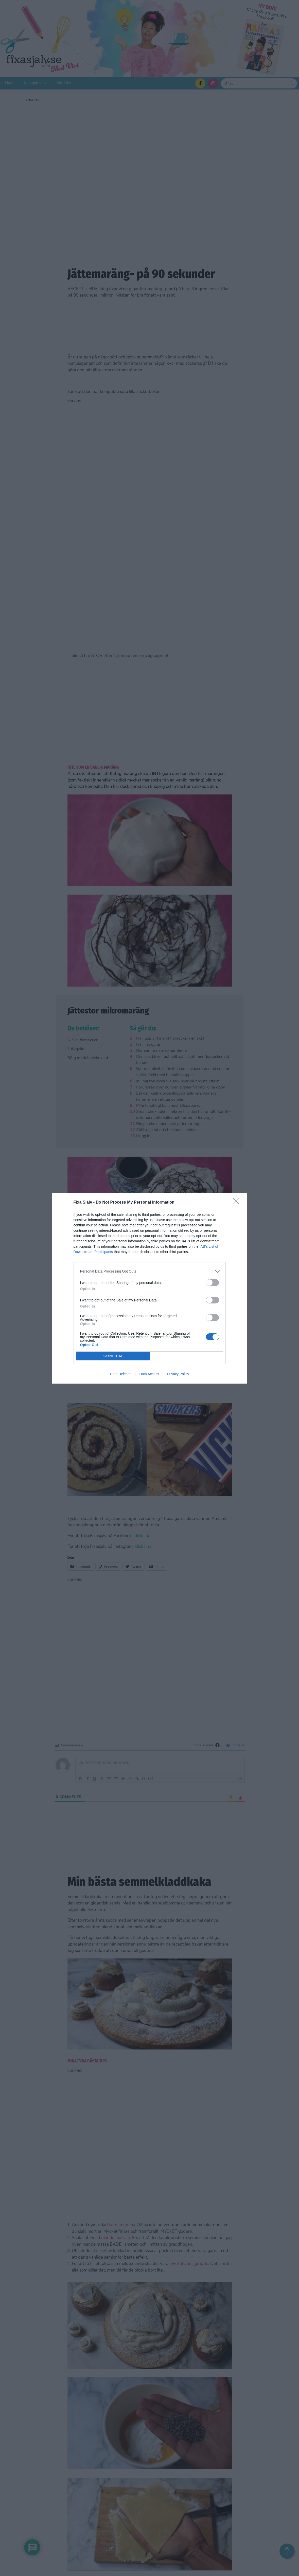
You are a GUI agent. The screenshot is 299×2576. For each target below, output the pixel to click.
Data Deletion (121, 1374)
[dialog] (149, 1288)
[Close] (237, 1202)
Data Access (149, 1374)
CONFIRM (112, 1356)
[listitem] (149, 1271)
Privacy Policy (178, 1374)
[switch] (212, 1282)
